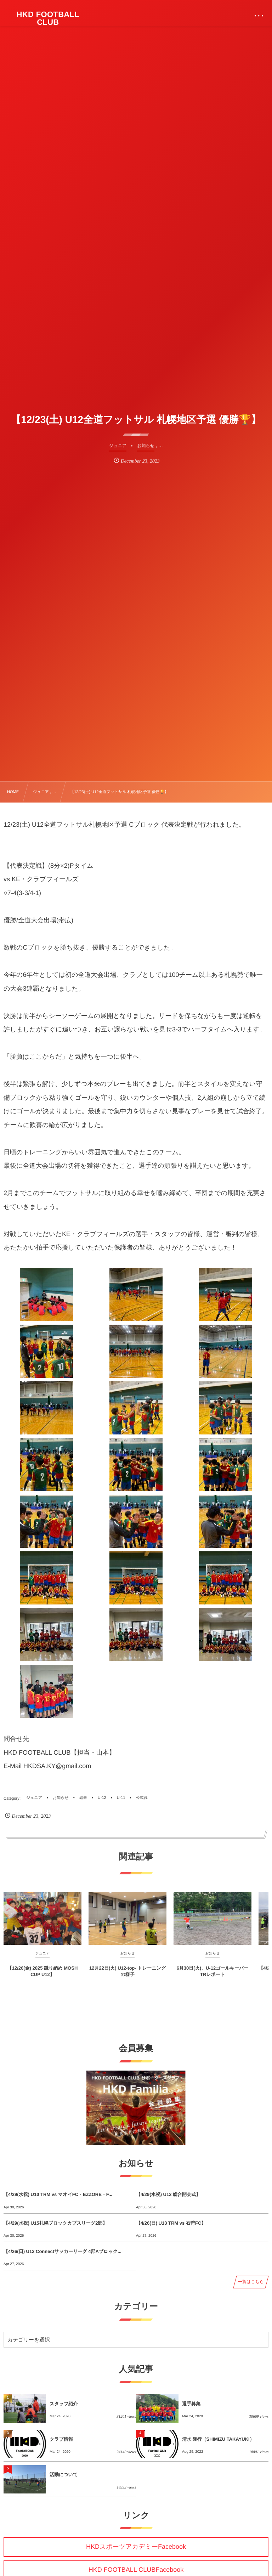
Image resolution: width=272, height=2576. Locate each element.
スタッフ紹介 (64, 2403)
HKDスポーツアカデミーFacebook (136, 2546)
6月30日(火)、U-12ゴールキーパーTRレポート (213, 1977)
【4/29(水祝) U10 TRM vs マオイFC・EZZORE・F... (58, 2194)
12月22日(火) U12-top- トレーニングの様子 (127, 1977)
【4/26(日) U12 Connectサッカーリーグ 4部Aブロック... (62, 2251)
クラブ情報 (61, 2439)
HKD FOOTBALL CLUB (48, 18)
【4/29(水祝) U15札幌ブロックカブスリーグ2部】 (55, 2223)
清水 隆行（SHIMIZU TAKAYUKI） (218, 2439)
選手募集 (191, 2403)
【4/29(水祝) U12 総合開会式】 (168, 2194)
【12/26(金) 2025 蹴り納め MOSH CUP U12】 (42, 1977)
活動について (64, 2474)
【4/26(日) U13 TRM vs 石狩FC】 (171, 2223)
